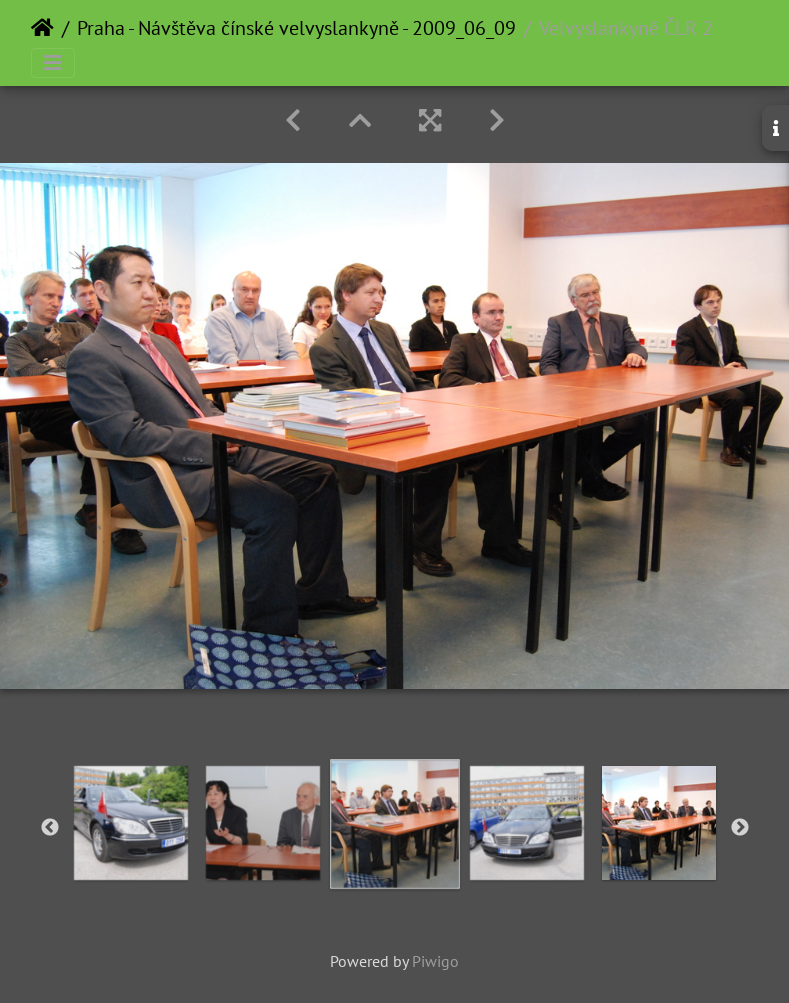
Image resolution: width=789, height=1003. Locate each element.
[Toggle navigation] (53, 63)
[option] (131, 823)
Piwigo (435, 961)
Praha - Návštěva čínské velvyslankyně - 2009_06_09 (296, 28)
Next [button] (740, 828)
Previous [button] (50, 828)
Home (42, 28)
